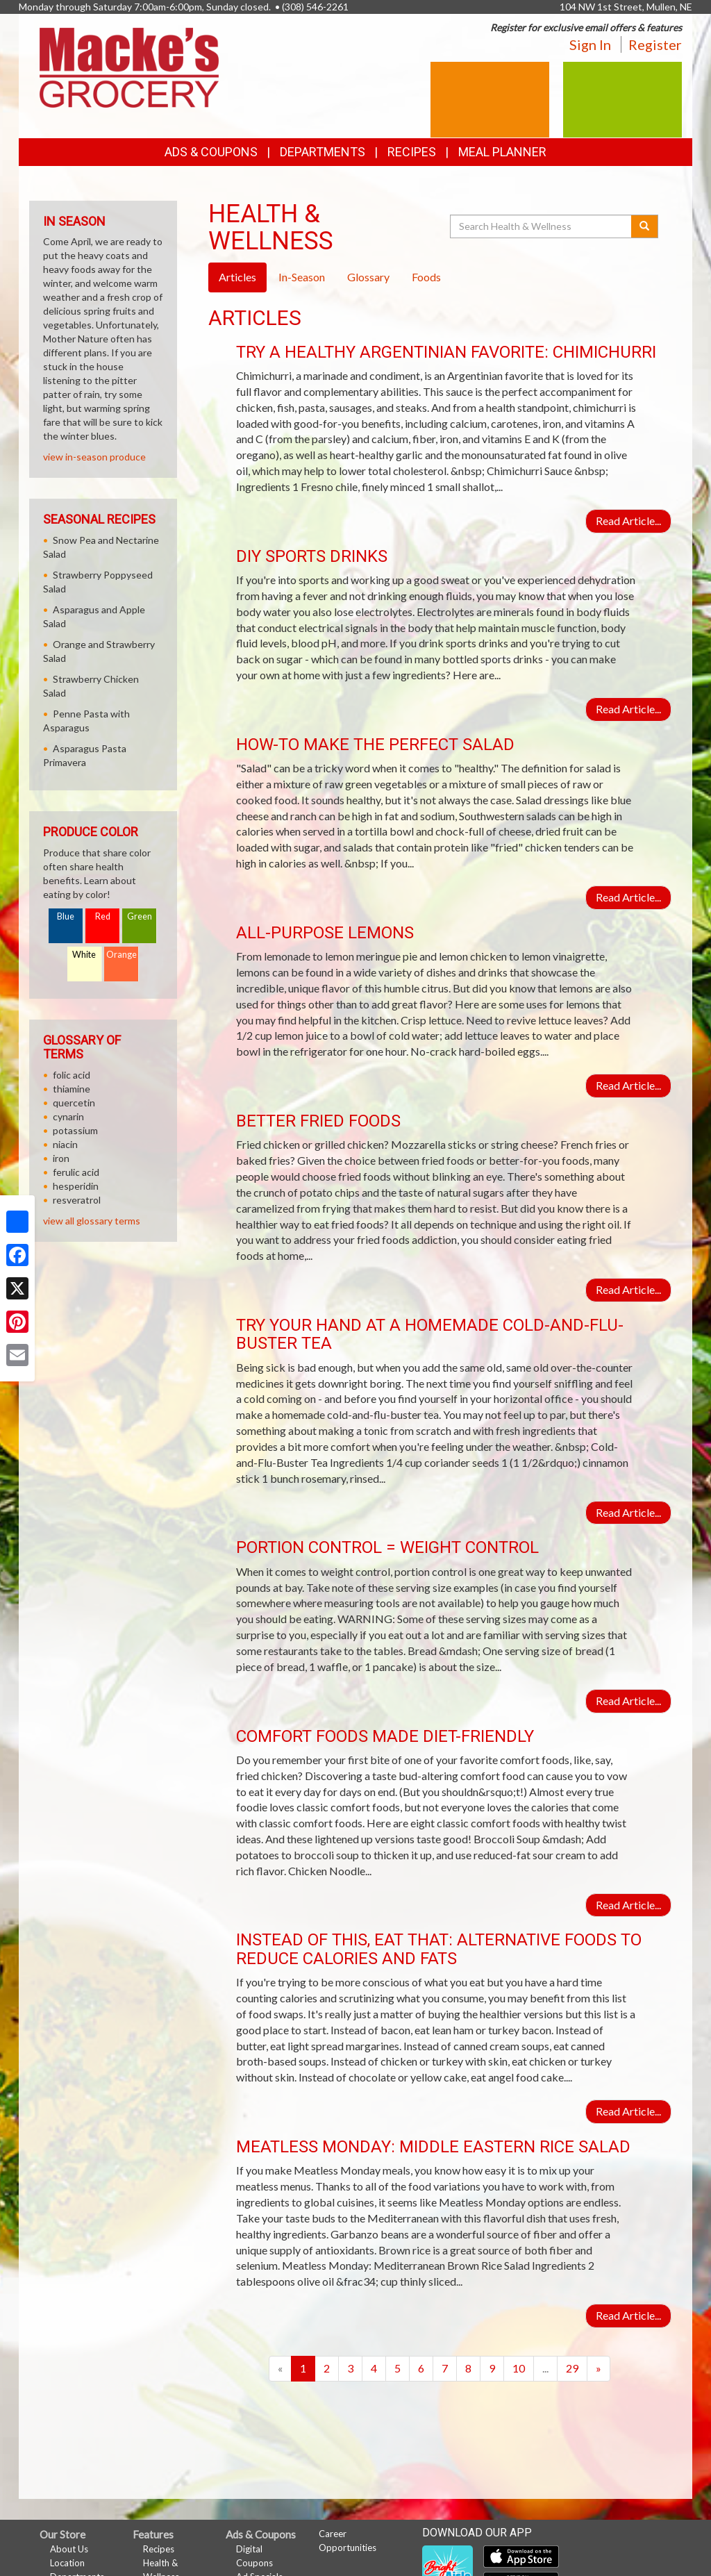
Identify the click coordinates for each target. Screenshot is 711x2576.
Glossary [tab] (368, 276)
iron (61, 1158)
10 (518, 2368)
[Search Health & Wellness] (541, 226)
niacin (65, 1144)
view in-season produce (94, 457)
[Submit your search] (644, 226)
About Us (69, 2548)
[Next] (598, 2369)
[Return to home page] (129, 66)
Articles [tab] (237, 276)
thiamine (71, 1089)
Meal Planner (502, 151)
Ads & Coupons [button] (211, 151)
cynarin (68, 1116)
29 (572, 2368)
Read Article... (628, 520)
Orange (121, 954)
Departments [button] (322, 151)
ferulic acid (76, 1172)
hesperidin (76, 1186)
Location (67, 2562)
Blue (65, 916)
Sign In (590, 44)
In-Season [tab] (301, 276)
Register (655, 44)
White (84, 954)
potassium (75, 1130)
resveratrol (77, 1200)
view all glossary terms (91, 1221)
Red (102, 916)
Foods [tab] (426, 276)
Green (139, 916)
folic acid (71, 1075)
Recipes (411, 151)
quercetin (74, 1102)
